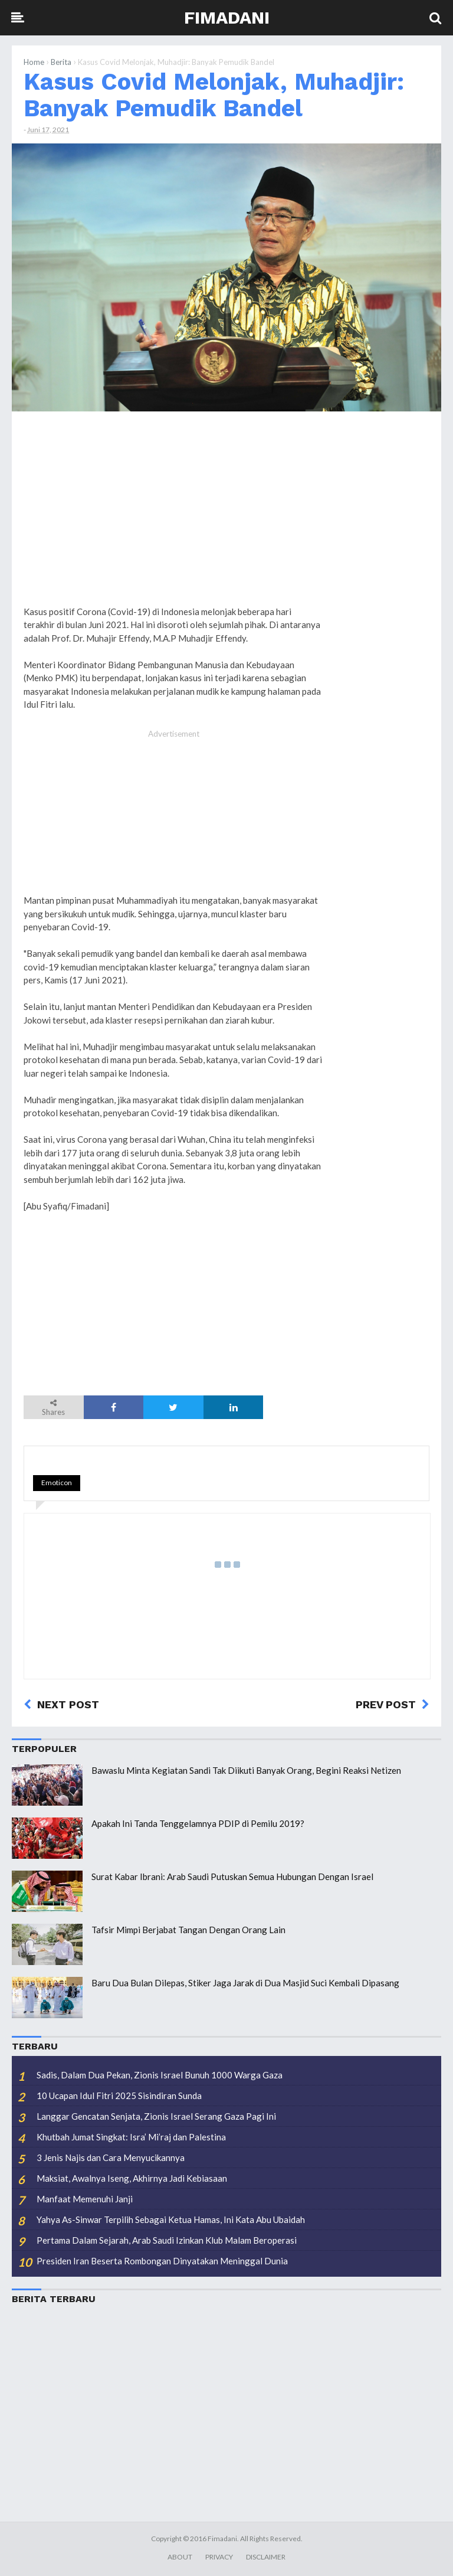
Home (34, 62)
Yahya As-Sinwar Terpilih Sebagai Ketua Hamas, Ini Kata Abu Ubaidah (171, 2219)
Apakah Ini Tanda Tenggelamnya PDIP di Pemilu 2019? (197, 1823)
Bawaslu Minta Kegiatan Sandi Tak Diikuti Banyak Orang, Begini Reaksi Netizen (246, 1770)
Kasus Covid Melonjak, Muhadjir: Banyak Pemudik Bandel (214, 94)
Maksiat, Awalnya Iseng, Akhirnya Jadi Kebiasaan (132, 2178)
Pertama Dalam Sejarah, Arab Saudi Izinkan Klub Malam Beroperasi (167, 2240)
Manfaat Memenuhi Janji (85, 2198)
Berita (61, 62)
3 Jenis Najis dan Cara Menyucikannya (111, 2157)
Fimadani (227, 17)
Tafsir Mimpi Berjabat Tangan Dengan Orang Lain (188, 1929)
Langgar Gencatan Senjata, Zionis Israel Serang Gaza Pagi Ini (156, 2116)
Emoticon (56, 1482)
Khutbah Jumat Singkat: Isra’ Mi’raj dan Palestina (131, 2137)
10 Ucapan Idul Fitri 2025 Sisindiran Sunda (119, 2095)
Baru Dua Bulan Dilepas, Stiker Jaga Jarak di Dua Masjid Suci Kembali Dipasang (245, 1982)
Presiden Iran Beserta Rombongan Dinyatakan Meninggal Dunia (162, 2260)
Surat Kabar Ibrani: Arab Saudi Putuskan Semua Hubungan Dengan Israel (232, 1876)
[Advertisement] (382, 600)
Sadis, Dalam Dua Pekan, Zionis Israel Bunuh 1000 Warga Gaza (160, 2075)
